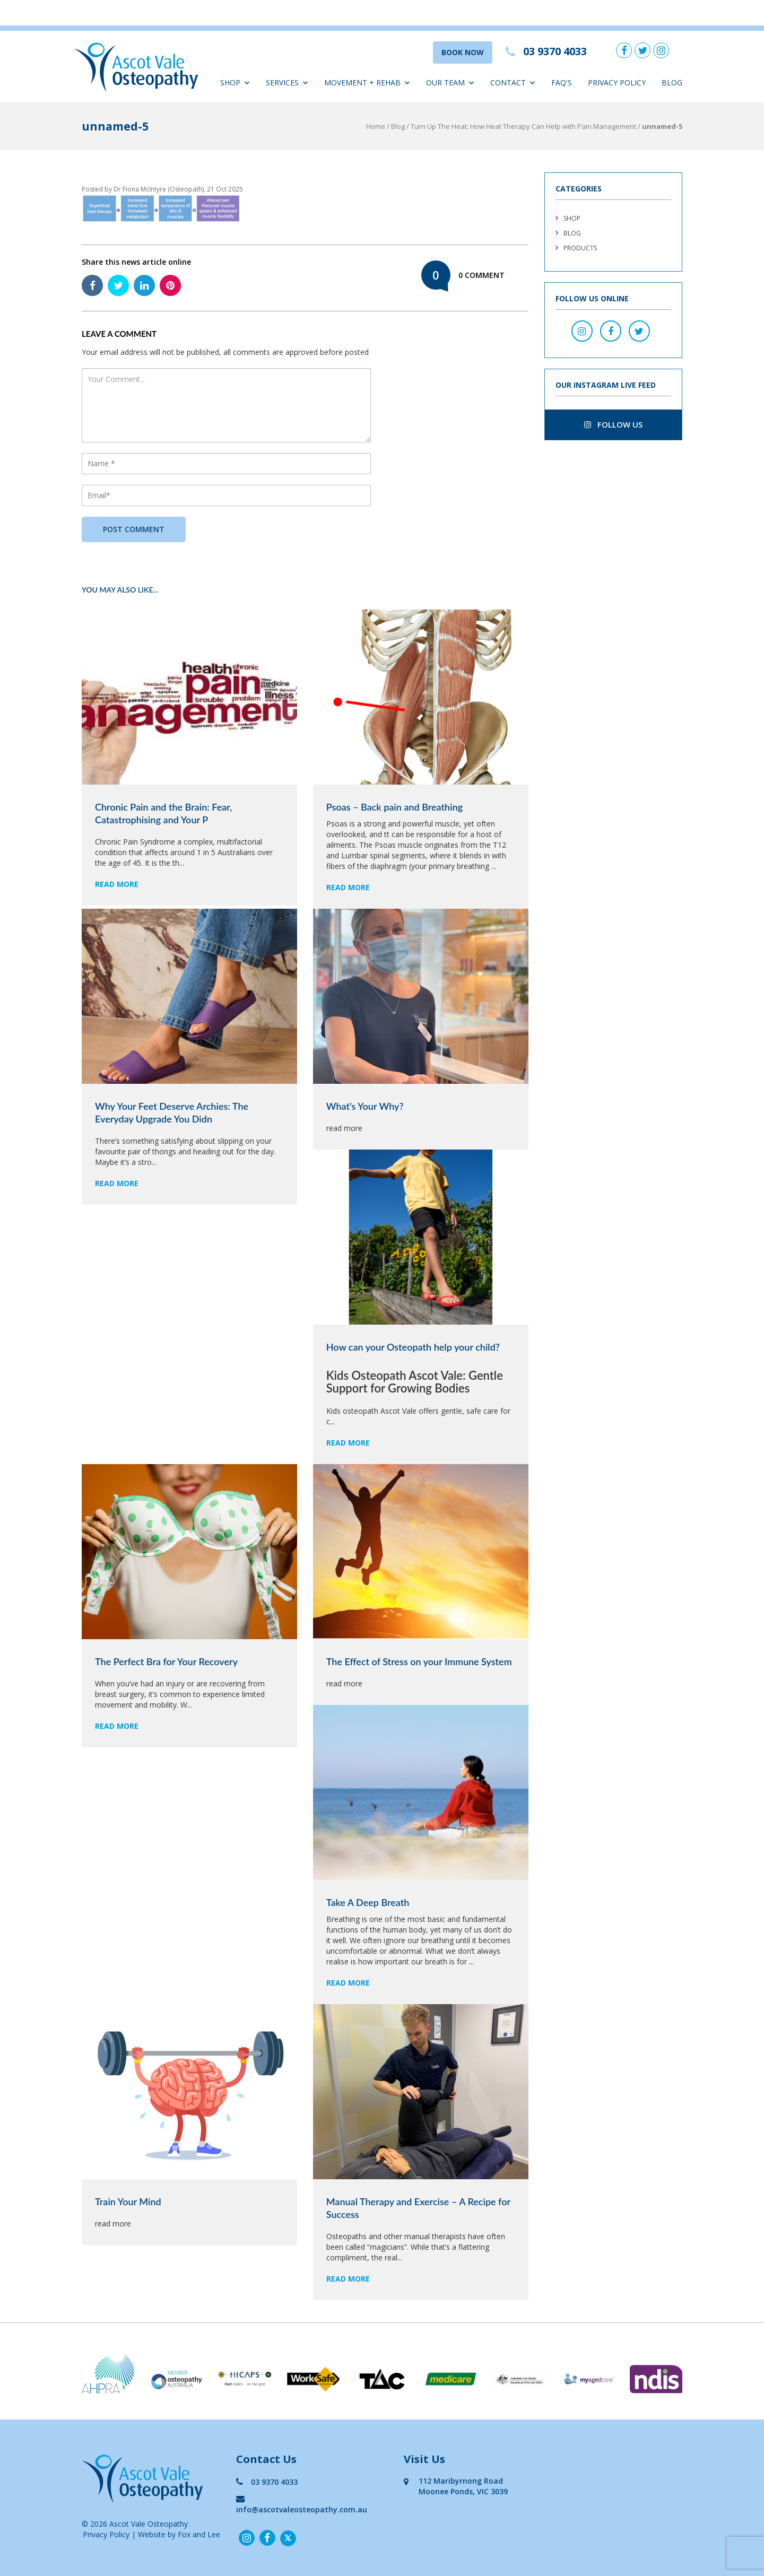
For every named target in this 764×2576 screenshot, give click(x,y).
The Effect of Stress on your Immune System (419, 1661)
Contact (512, 82)
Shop (235, 82)
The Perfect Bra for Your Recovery (166, 1661)
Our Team (450, 82)
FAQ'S (561, 82)
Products (580, 248)
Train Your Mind (128, 2201)
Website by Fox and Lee (179, 2534)
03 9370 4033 (267, 2482)
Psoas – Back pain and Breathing (394, 807)
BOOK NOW (462, 52)
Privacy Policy (617, 82)
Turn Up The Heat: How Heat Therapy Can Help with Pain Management (523, 126)
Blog (672, 82)
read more (116, 884)
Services (287, 82)
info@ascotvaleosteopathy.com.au (301, 2504)
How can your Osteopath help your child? (413, 1347)
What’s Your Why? (365, 1106)
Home (375, 126)
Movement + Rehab (367, 82)
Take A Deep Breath (368, 1902)
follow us (613, 424)
